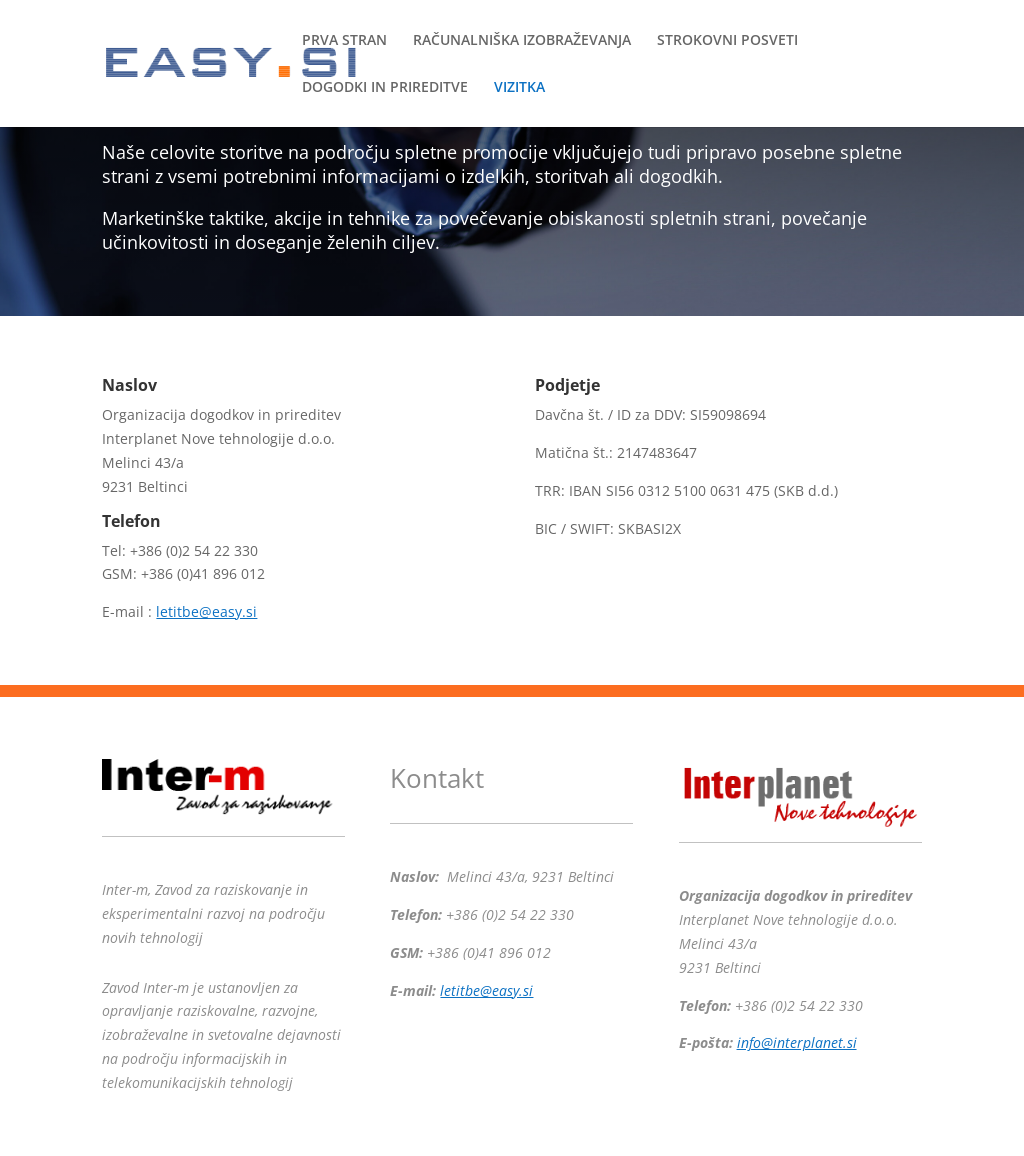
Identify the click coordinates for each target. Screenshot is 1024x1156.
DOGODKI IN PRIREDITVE (385, 88)
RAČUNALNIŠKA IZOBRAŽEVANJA (522, 41)
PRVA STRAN (344, 41)
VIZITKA (519, 88)
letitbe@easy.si (206, 611)
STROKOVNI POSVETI (727, 41)
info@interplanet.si (797, 1042)
